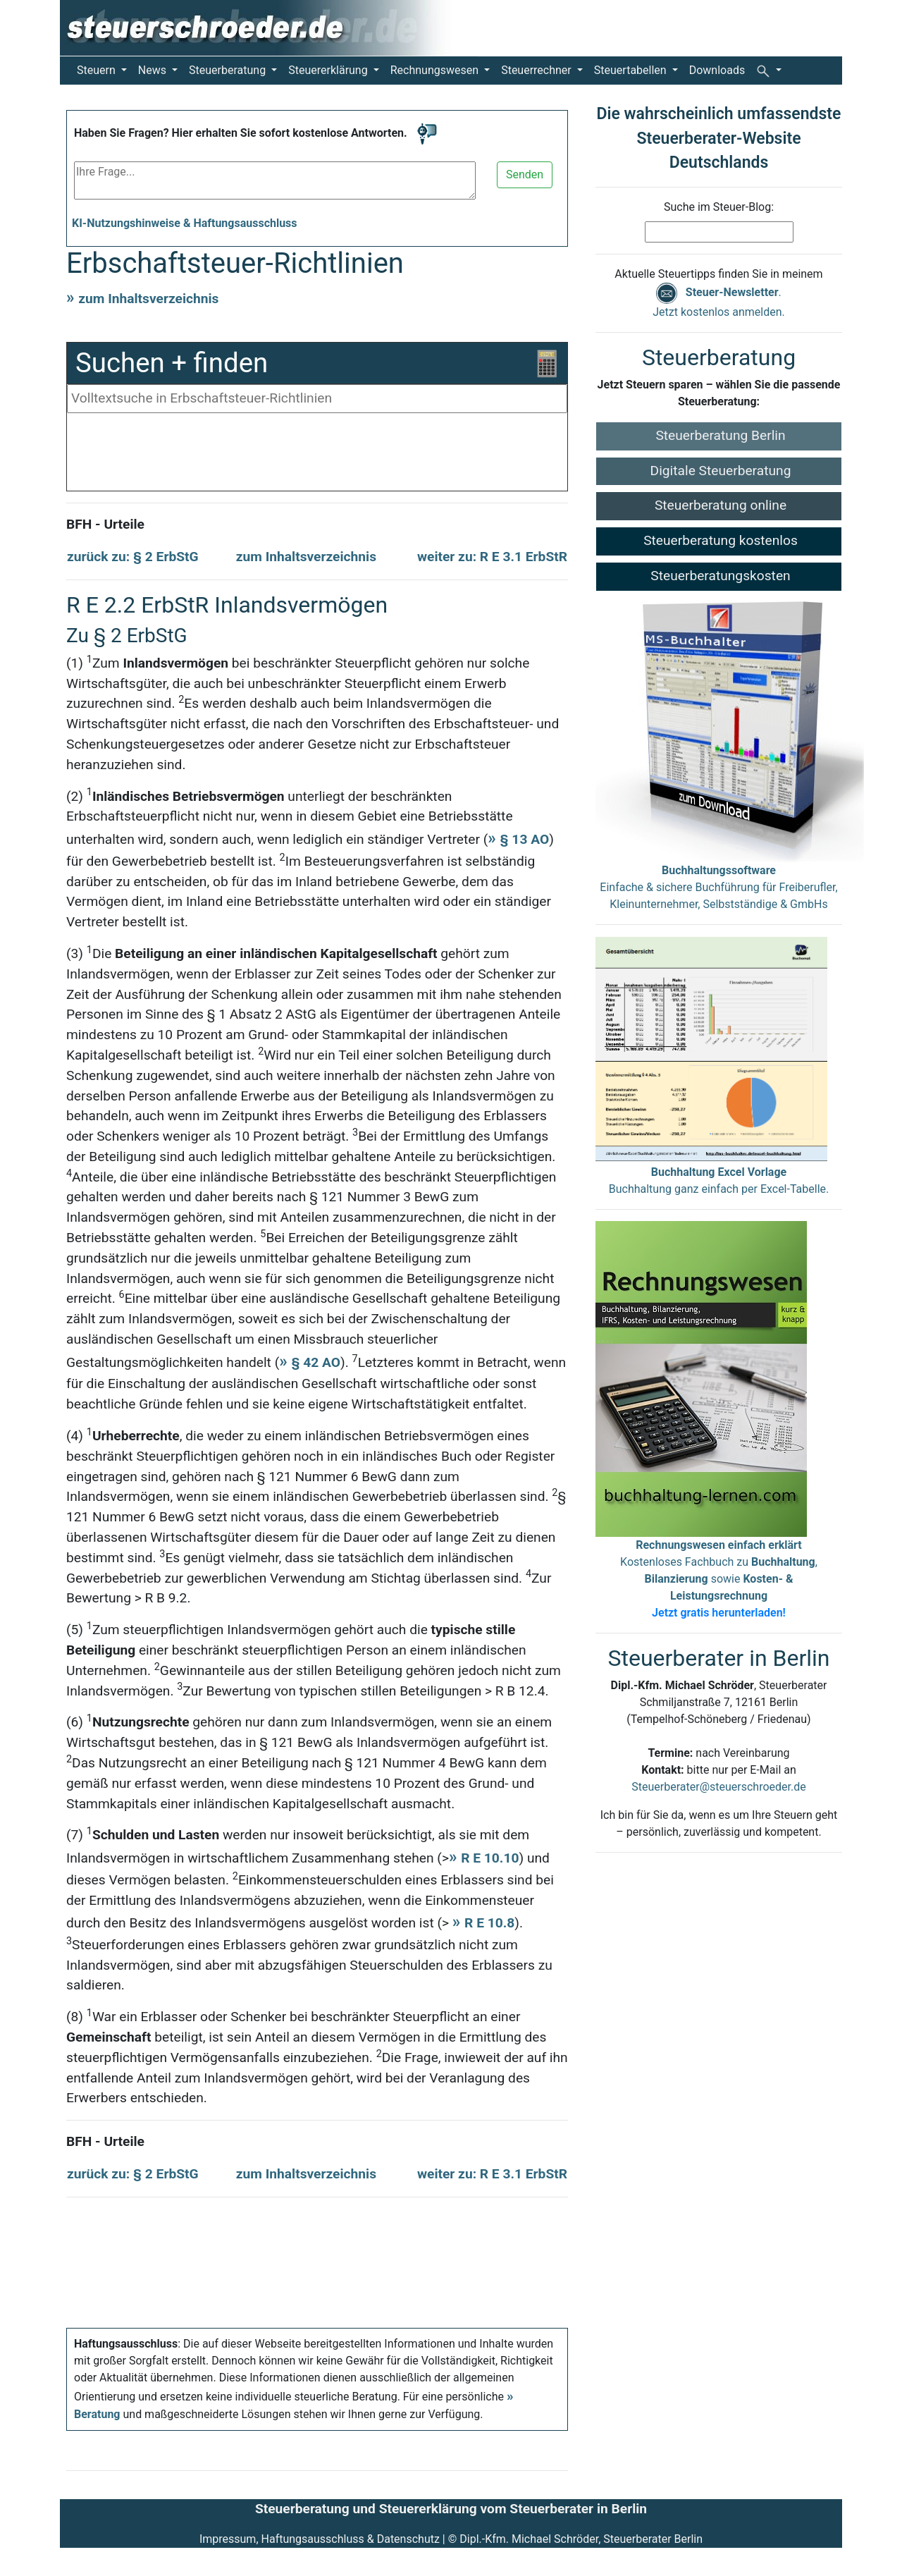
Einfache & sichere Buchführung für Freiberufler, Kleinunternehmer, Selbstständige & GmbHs (718, 887)
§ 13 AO (525, 839)
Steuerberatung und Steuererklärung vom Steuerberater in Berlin (451, 2509)
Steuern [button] (97, 70)
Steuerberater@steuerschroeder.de (718, 1786)
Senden (524, 174)
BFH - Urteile (105, 524)
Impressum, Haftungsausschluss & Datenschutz (319, 2539)
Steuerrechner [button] (537, 70)
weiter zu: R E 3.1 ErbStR (492, 556)
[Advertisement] (317, 455)
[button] (768, 70)
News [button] (153, 70)
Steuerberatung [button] (228, 70)
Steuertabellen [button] (631, 70)
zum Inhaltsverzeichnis (148, 298)
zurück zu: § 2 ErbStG (133, 556)
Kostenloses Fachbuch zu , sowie (718, 1578)
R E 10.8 (489, 1923)
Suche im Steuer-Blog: (719, 207)
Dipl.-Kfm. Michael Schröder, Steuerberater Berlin (581, 2539)
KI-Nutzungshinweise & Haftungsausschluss (184, 223)
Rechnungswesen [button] (435, 70)
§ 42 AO (315, 1362)
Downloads (717, 70)
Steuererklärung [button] (329, 70)
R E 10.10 (490, 1858)
